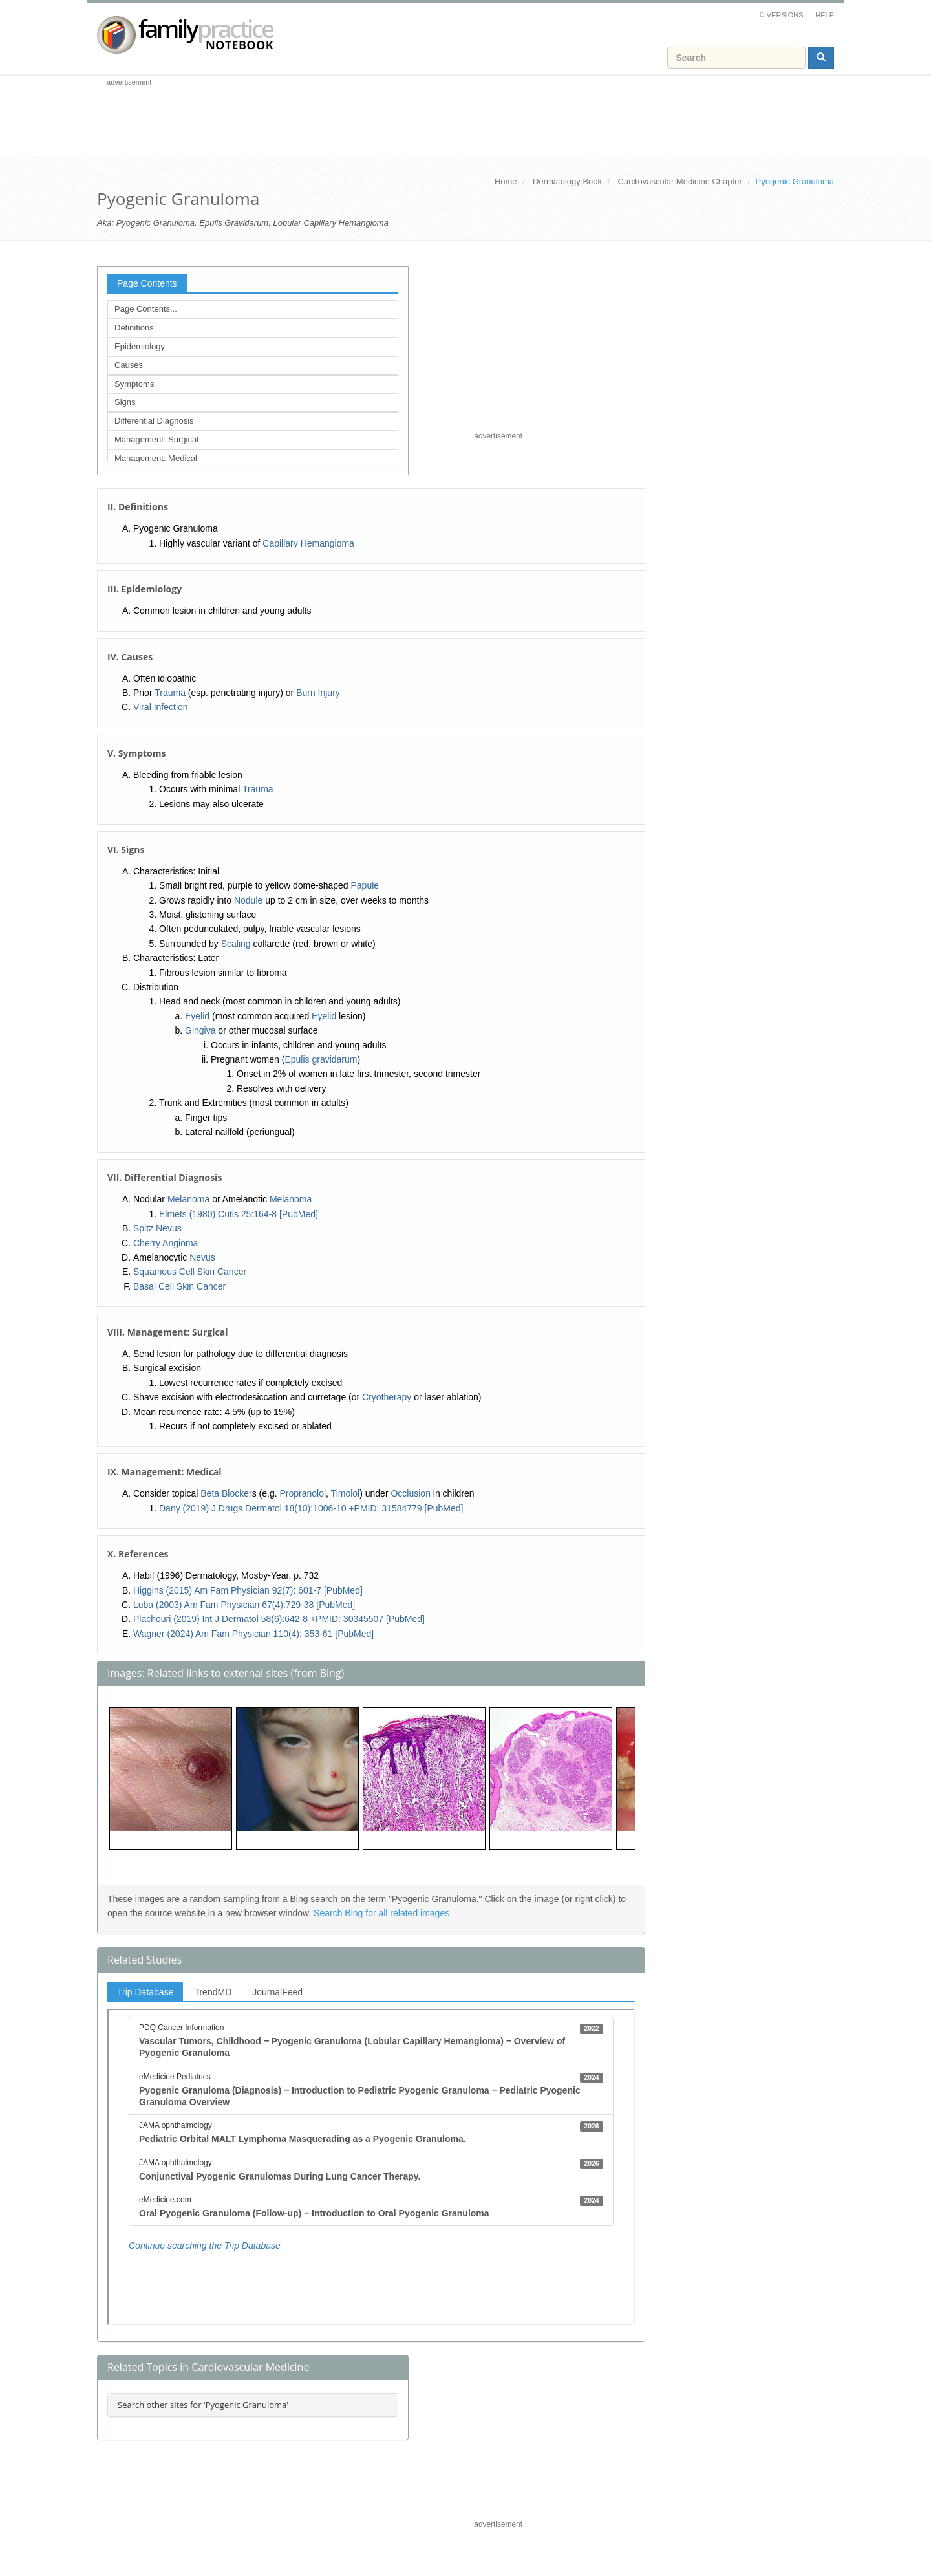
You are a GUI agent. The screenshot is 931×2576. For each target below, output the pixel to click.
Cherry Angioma (165, 1243)
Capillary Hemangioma (308, 543)
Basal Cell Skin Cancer (179, 1286)
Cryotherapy (386, 1397)
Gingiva (200, 1030)
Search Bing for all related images (381, 1913)
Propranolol (302, 1493)
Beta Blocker (225, 1493)
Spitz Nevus (157, 1228)
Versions (785, 15)
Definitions (134, 327)
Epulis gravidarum (320, 1059)
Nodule (248, 900)
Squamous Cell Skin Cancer (189, 1271)
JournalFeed (277, 1992)
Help (824, 15)
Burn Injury (318, 692)
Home (506, 181)
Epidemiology (139, 346)
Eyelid (197, 1016)
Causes (128, 365)
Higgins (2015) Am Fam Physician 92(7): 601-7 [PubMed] (248, 1590)
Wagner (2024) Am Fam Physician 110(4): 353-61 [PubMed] (253, 1634)
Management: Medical (155, 458)
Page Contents (147, 283)
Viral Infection (160, 707)
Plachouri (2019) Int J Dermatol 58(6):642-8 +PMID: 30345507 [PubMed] (279, 1619)
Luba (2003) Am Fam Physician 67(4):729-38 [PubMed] (244, 1604)
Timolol (345, 1493)
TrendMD (212, 1992)
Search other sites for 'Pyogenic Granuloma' (203, 2404)
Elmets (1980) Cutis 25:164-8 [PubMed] (238, 1214)
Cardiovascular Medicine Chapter (680, 181)
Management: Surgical (156, 439)
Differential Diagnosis (154, 421)
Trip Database (145, 1992)
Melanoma (188, 1199)
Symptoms (134, 384)
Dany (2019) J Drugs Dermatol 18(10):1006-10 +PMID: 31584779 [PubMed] (311, 1508)
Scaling (236, 943)
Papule (365, 885)
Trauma (170, 692)
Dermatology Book (567, 181)
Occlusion (410, 1493)
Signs (125, 402)
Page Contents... (145, 309)
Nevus (202, 1257)
